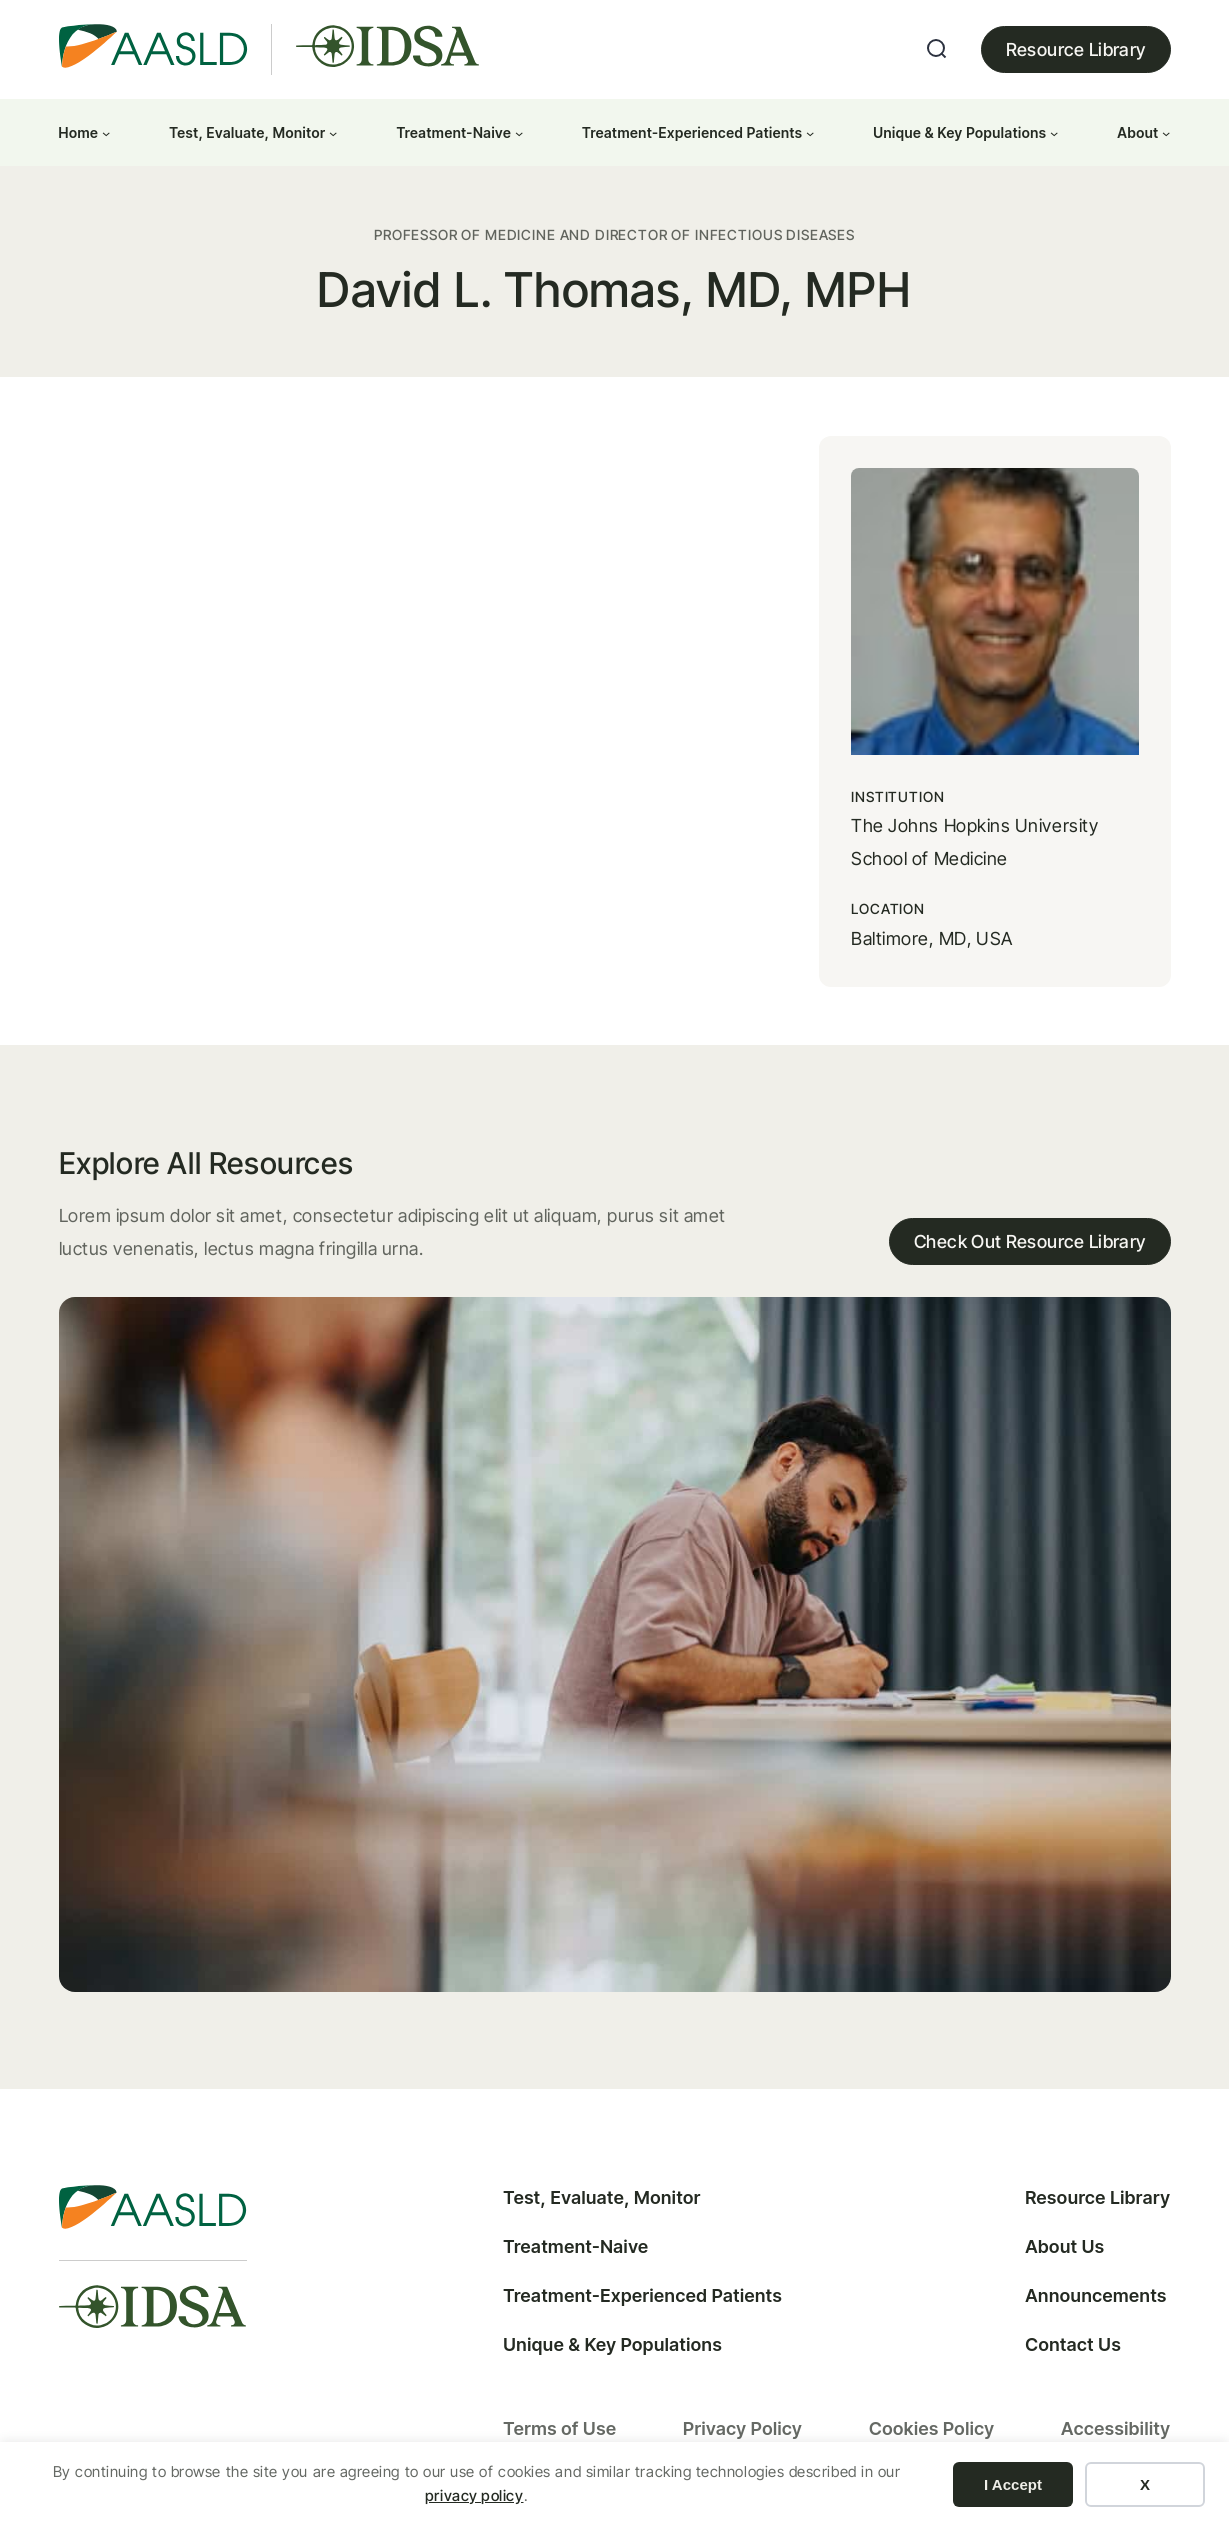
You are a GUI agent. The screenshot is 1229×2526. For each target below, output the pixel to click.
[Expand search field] (937, 49)
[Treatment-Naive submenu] (519, 132)
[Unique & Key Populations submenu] (1054, 132)
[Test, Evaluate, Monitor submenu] (333, 132)
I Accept (1013, 2484)
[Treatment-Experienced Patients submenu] (810, 132)
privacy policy (474, 2495)
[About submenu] (1166, 132)
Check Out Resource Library (1029, 1241)
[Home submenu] (106, 132)
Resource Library (1076, 49)
